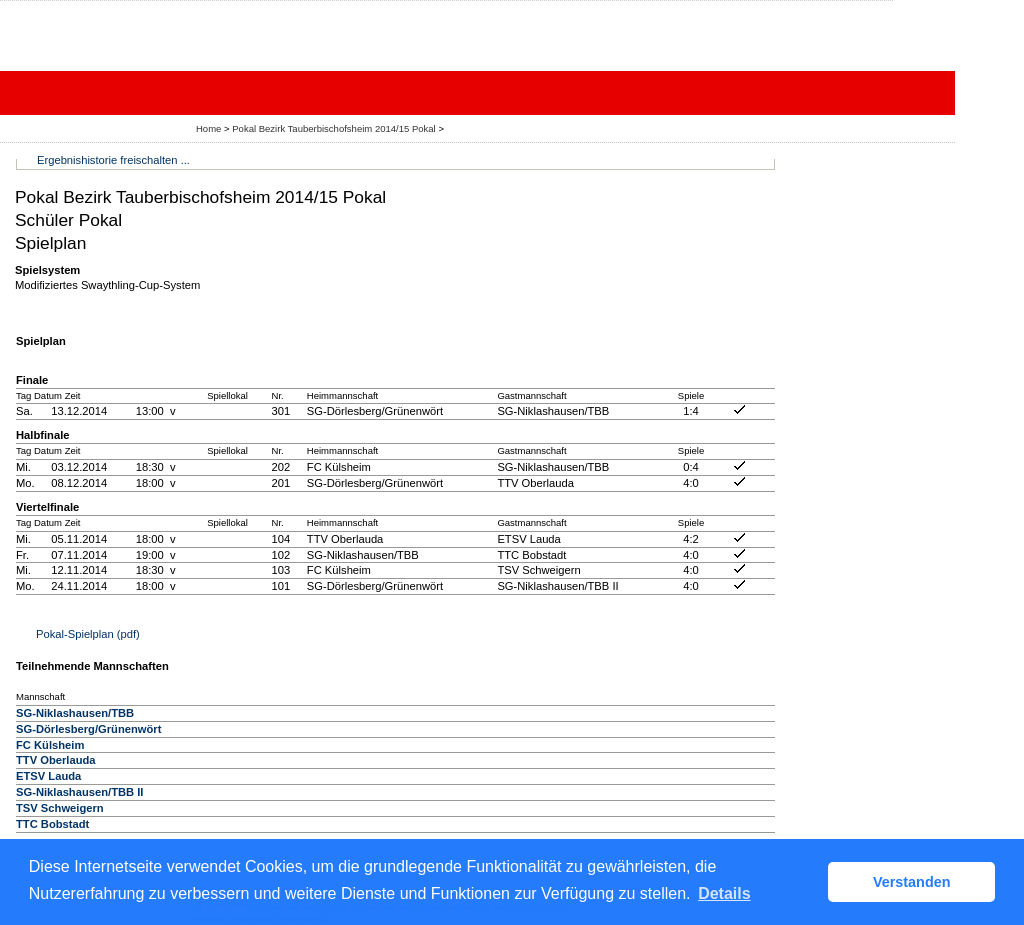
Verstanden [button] (912, 882)
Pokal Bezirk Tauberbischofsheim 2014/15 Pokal (335, 128)
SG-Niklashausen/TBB (75, 713)
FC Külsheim (50, 745)
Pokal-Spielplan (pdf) (88, 634)
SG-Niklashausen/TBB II (79, 792)
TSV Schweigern (60, 808)
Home (208, 128)
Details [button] (724, 893)
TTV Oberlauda (56, 760)
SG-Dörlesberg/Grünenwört (88, 729)
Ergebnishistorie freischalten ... (113, 160)
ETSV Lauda (48, 776)
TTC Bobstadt (52, 824)
